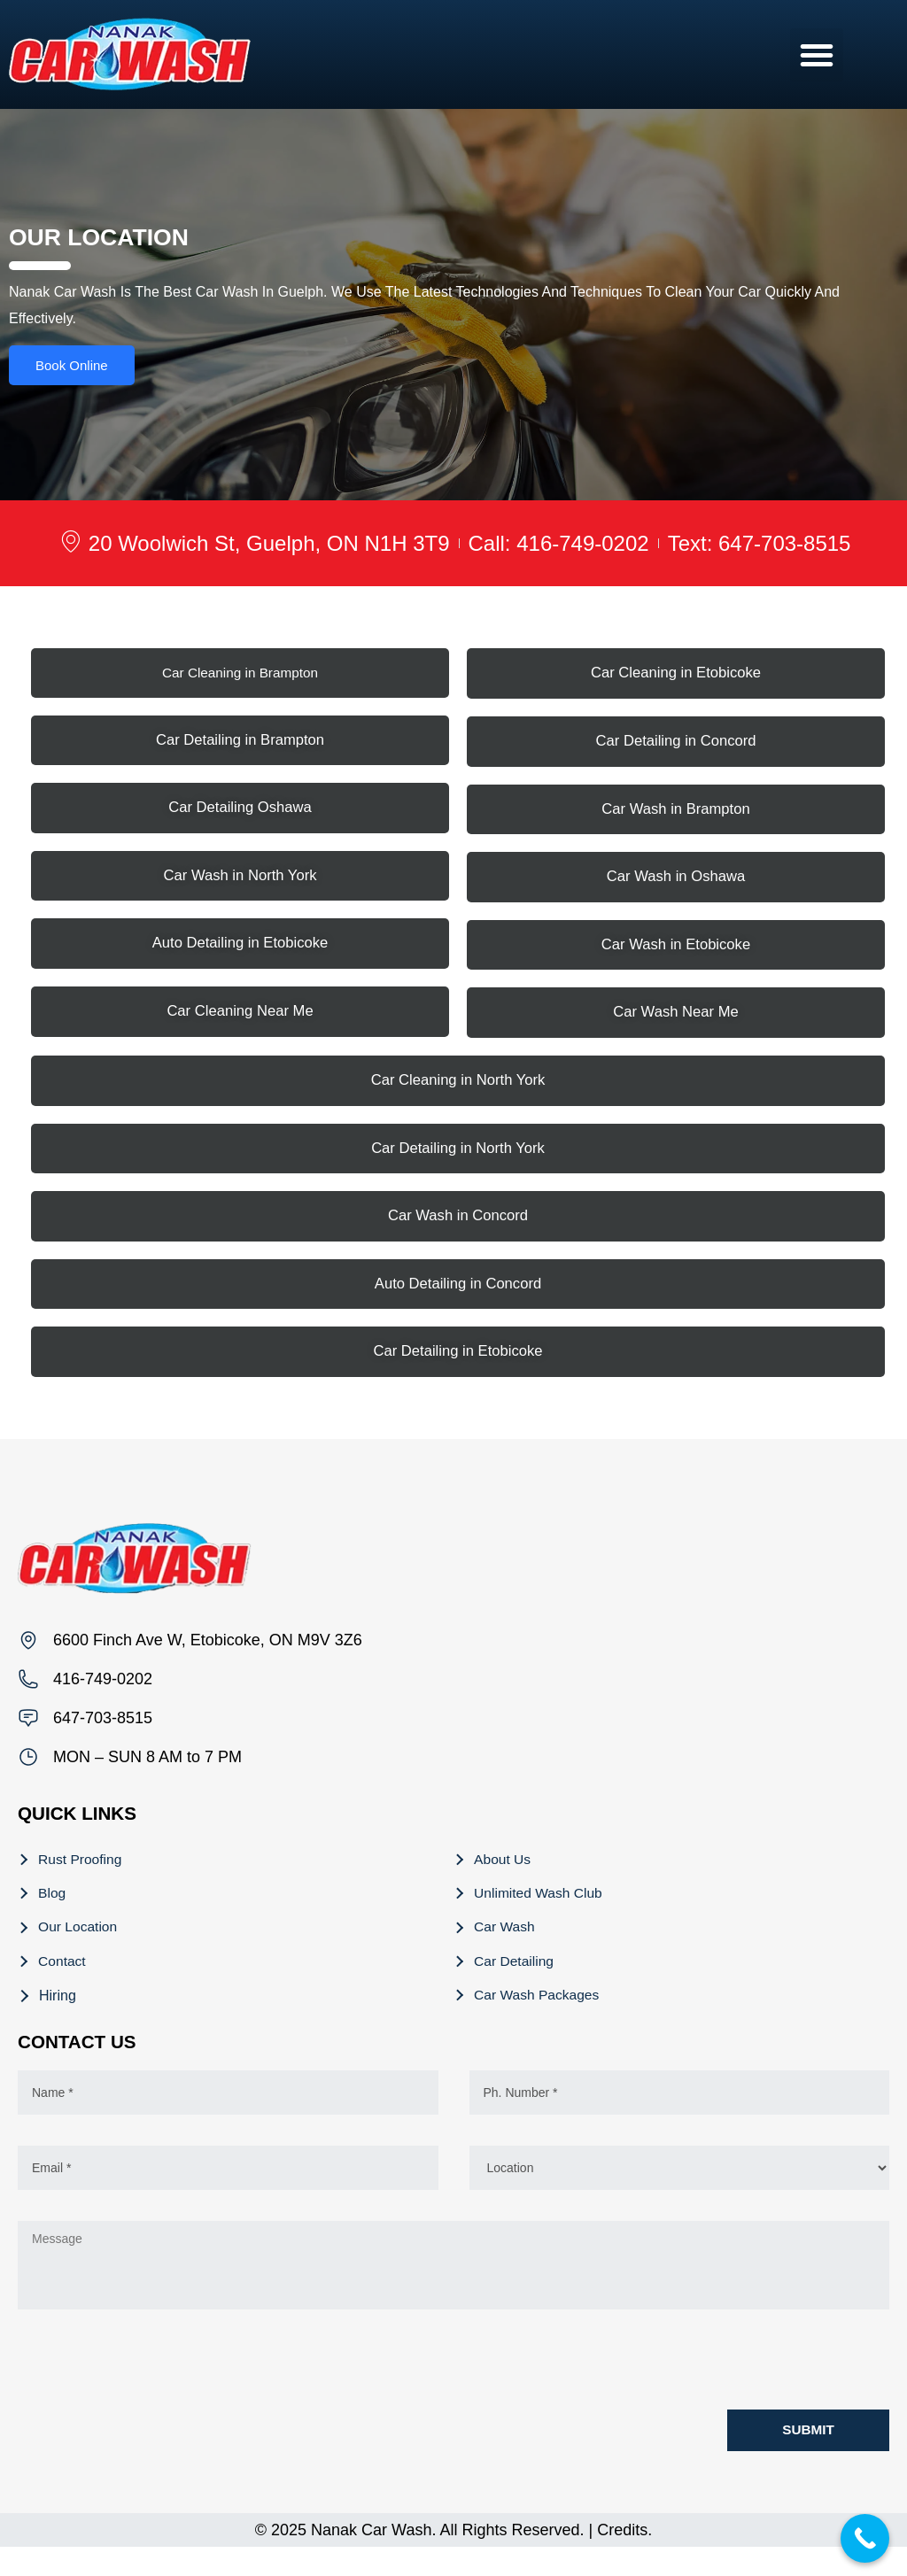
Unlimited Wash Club (541, 1914)
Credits (622, 2559)
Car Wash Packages (539, 2020)
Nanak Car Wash (371, 2559)
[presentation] (152, 2390)
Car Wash (506, 1949)
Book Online (71, 368)
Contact (63, 1984)
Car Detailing (515, 1984)
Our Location (79, 1949)
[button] (816, 54)
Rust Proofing (82, 1878)
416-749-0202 (102, 1697)
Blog (53, 1914)
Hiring (57, 2020)
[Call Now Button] (865, 2538)
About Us (504, 1878)
